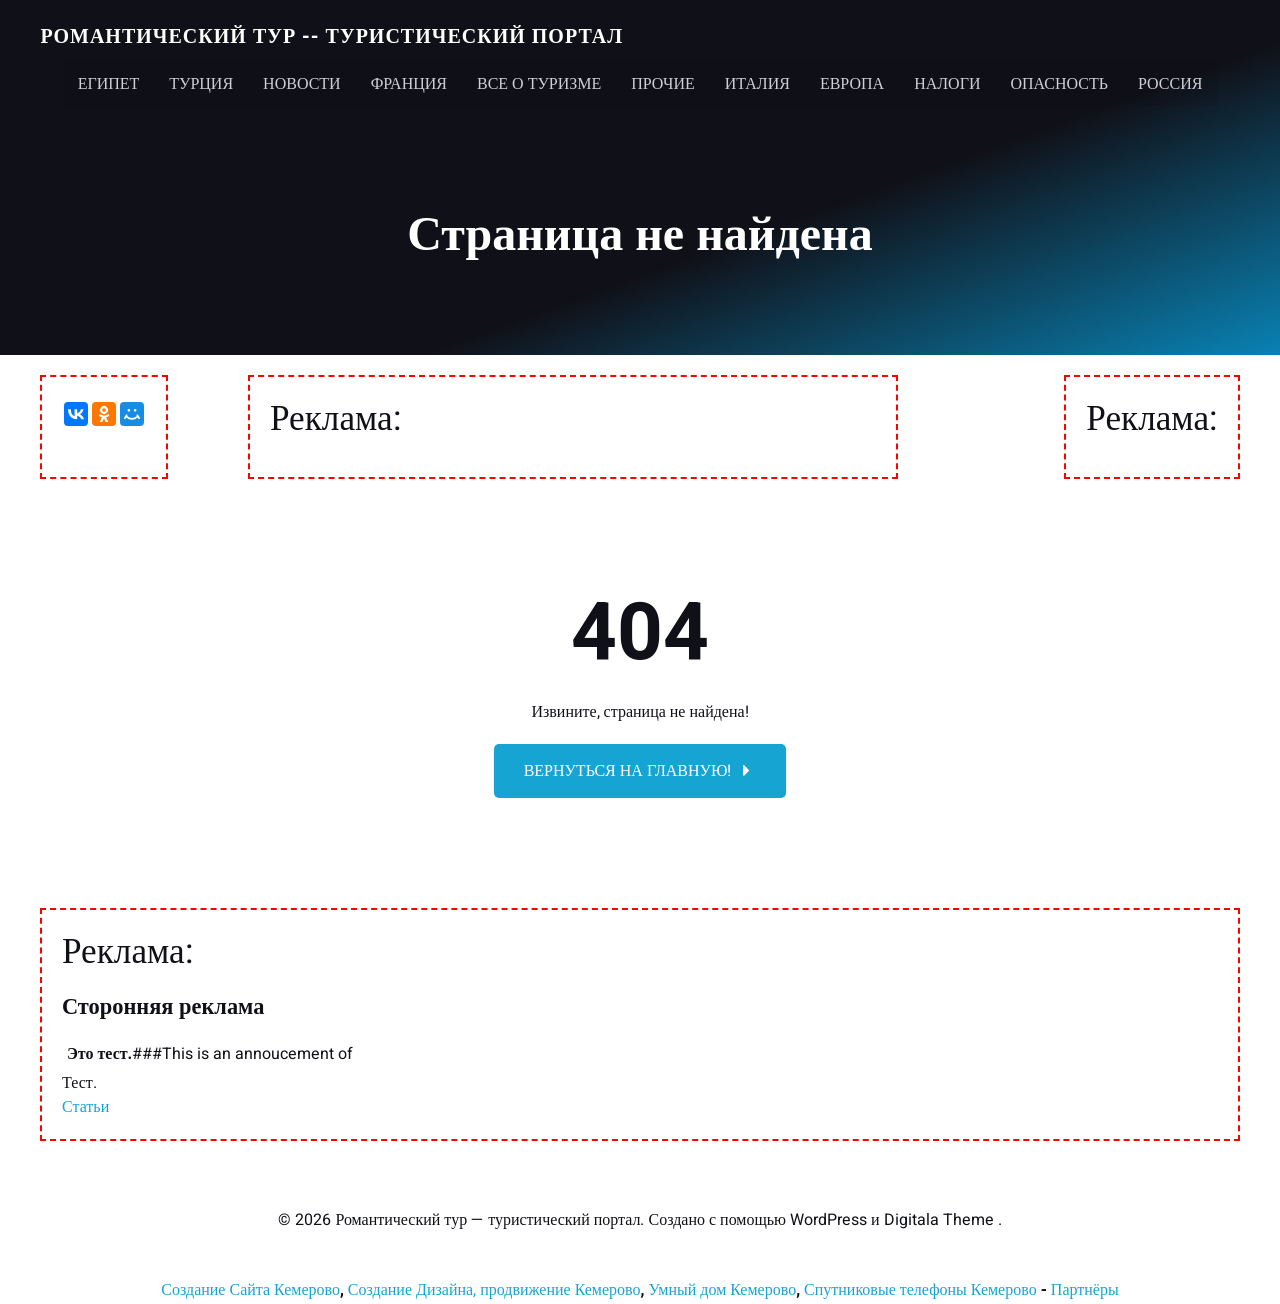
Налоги (947, 80)
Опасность (1058, 80)
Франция (409, 80)
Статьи (85, 1110)
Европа (852, 80)
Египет (109, 80)
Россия (1170, 80)
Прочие (663, 80)
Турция (201, 80)
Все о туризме (539, 80)
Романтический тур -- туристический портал (330, 34)
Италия (757, 80)
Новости (302, 80)
